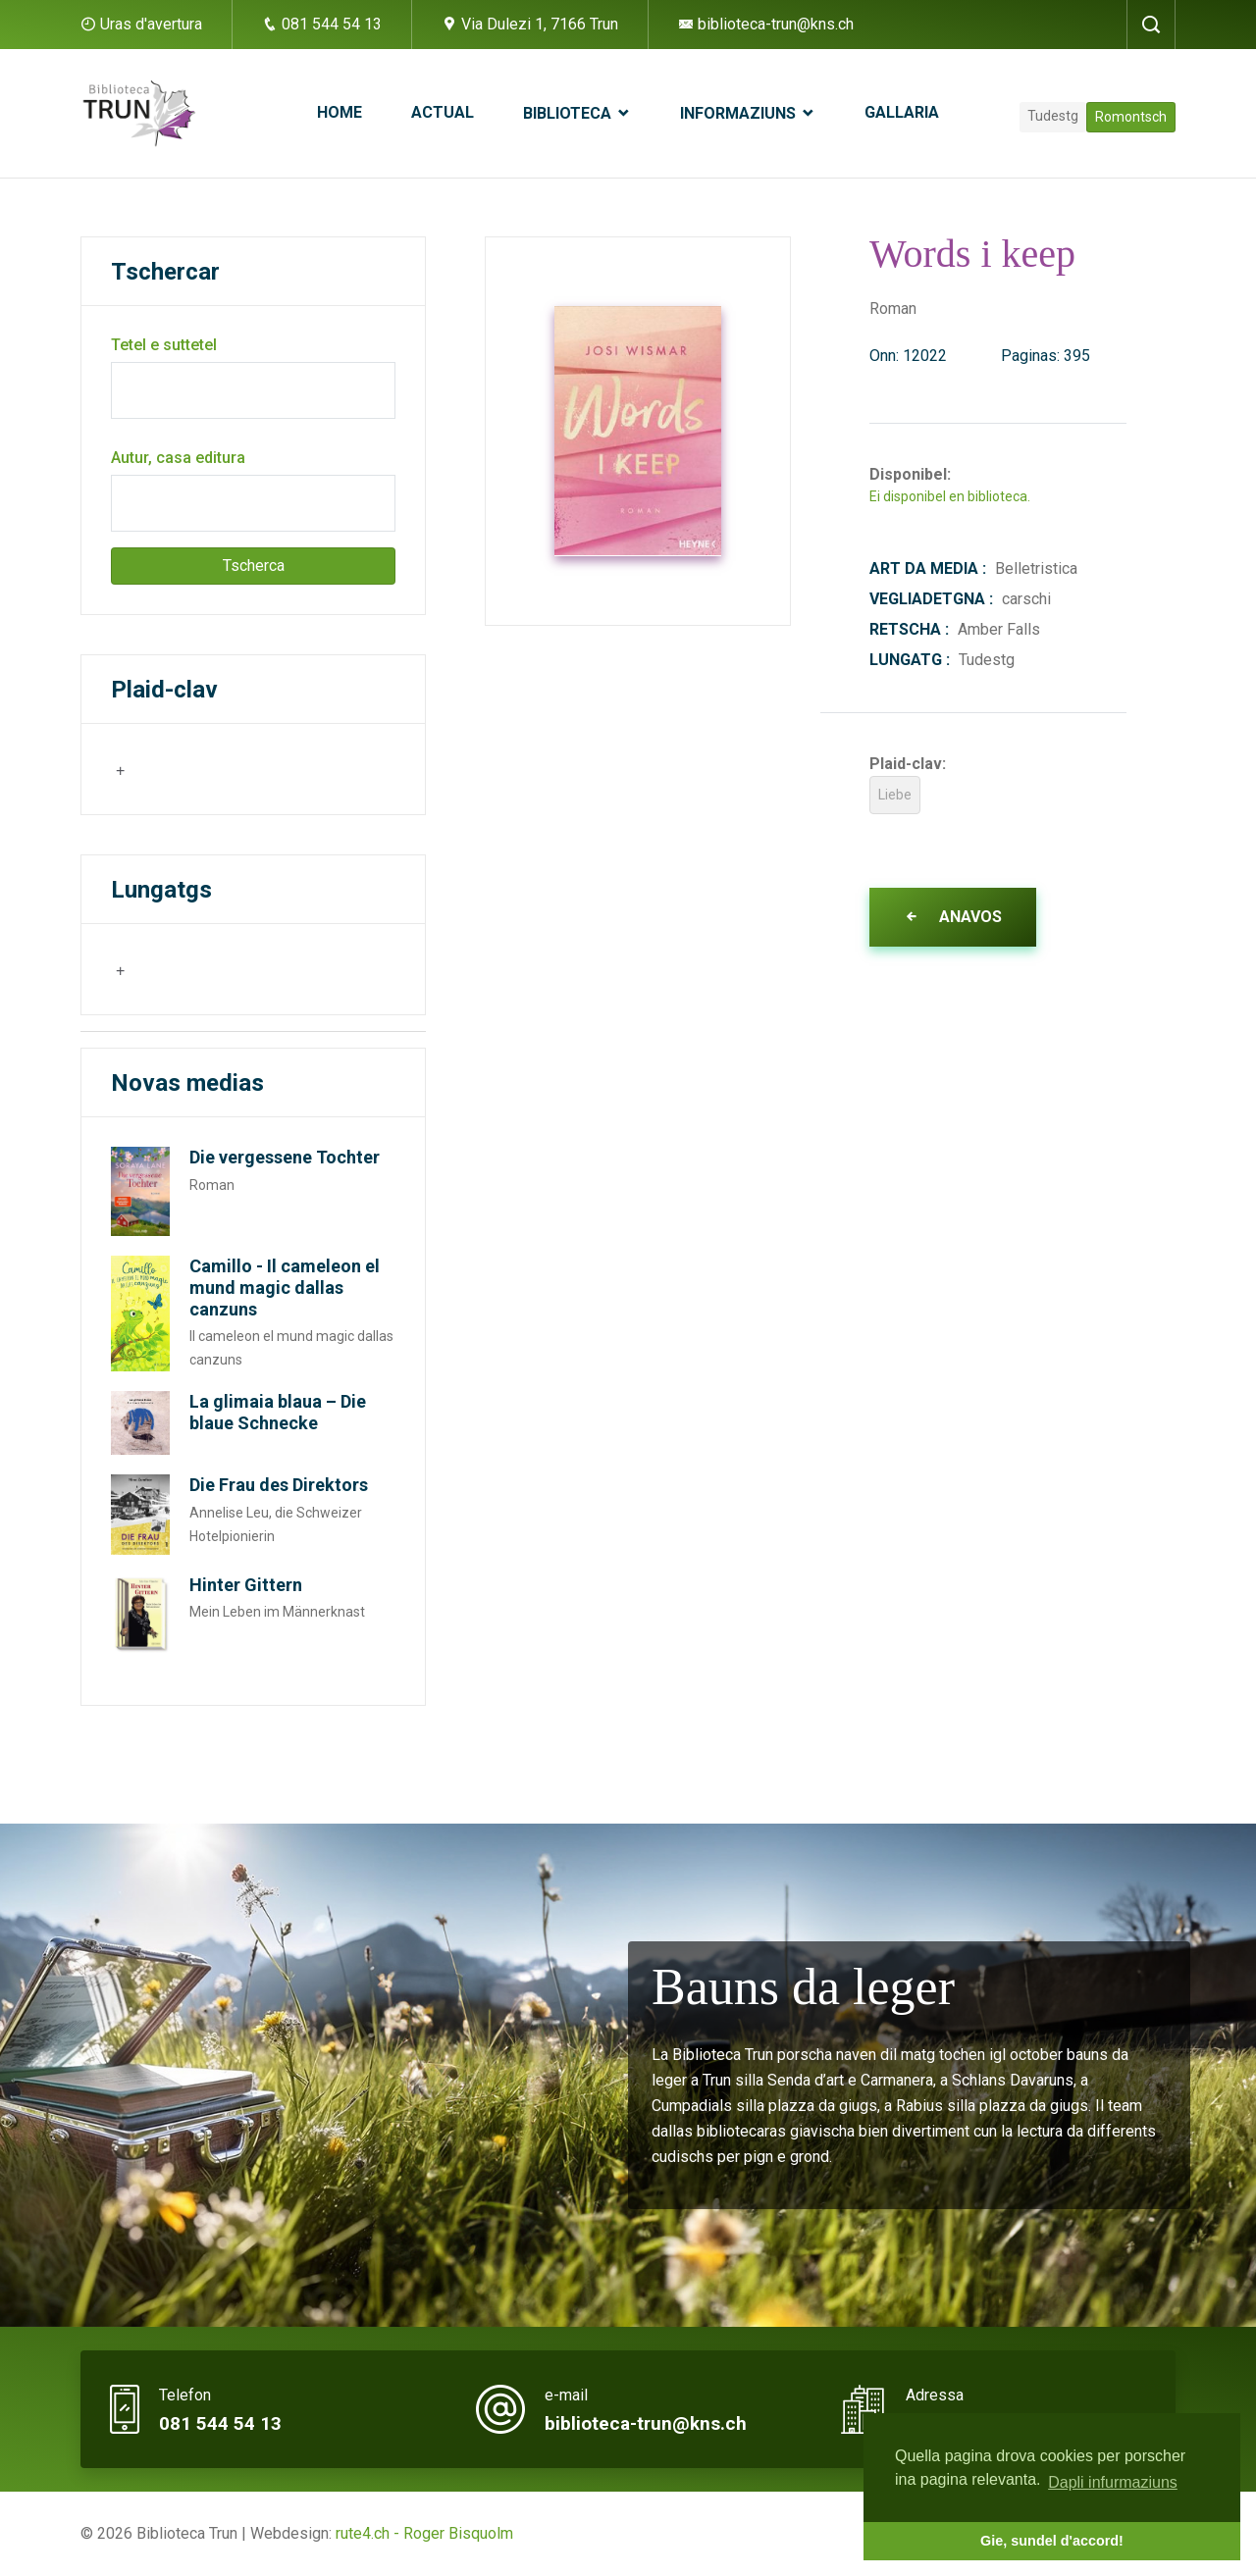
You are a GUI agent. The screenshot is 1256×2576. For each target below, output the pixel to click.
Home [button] (339, 112)
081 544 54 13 (322, 24)
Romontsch (1131, 117)
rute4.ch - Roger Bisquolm (424, 2533)
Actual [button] (442, 112)
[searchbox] (211, 768)
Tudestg (1052, 116)
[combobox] (208, 769)
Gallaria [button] (901, 112)
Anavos (953, 916)
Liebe (895, 794)
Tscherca (254, 565)
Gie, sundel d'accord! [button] (1052, 2541)
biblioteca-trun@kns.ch (766, 24)
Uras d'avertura (151, 24)
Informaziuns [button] (740, 113)
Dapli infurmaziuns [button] (1113, 2482)
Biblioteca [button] (569, 113)
